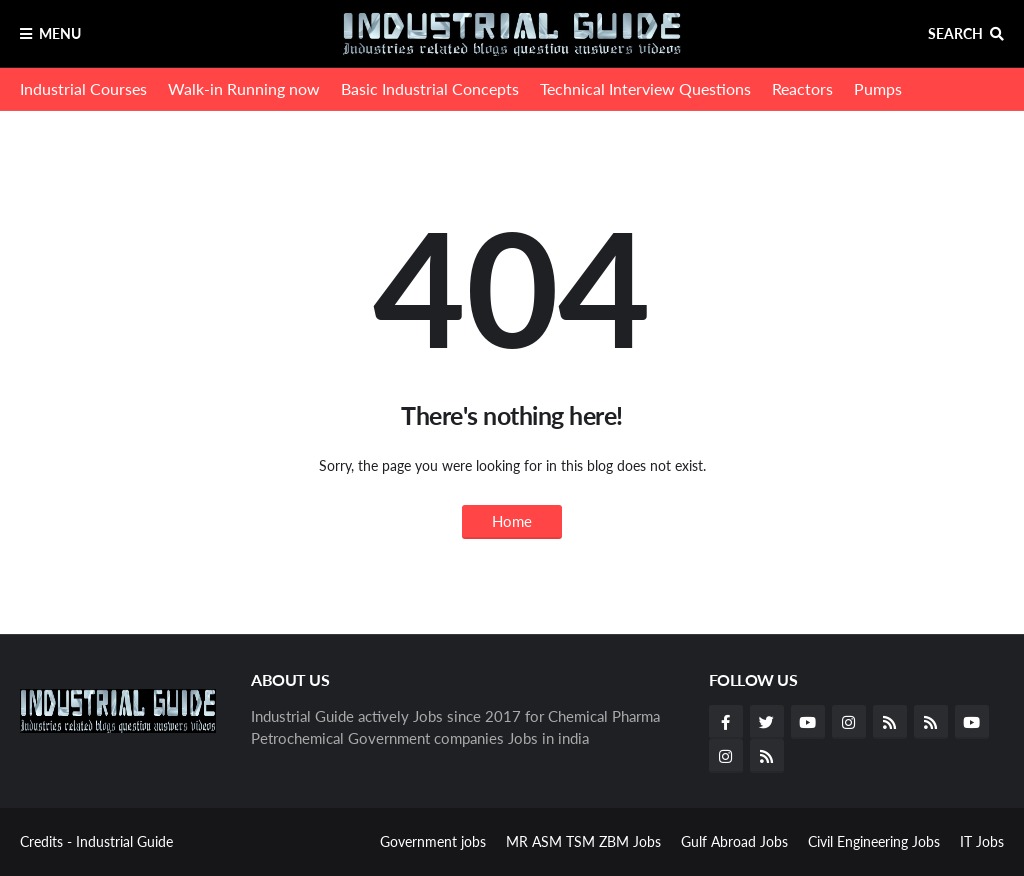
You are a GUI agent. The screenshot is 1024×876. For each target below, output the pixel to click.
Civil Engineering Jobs (874, 841)
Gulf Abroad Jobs (734, 841)
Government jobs (433, 841)
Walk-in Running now (244, 88)
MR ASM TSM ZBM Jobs (583, 841)
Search (955, 33)
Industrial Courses (83, 88)
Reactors (802, 88)
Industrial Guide (124, 841)
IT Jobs (982, 841)
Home (512, 521)
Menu (60, 33)
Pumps (878, 88)
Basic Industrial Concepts (430, 88)
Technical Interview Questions (645, 88)
